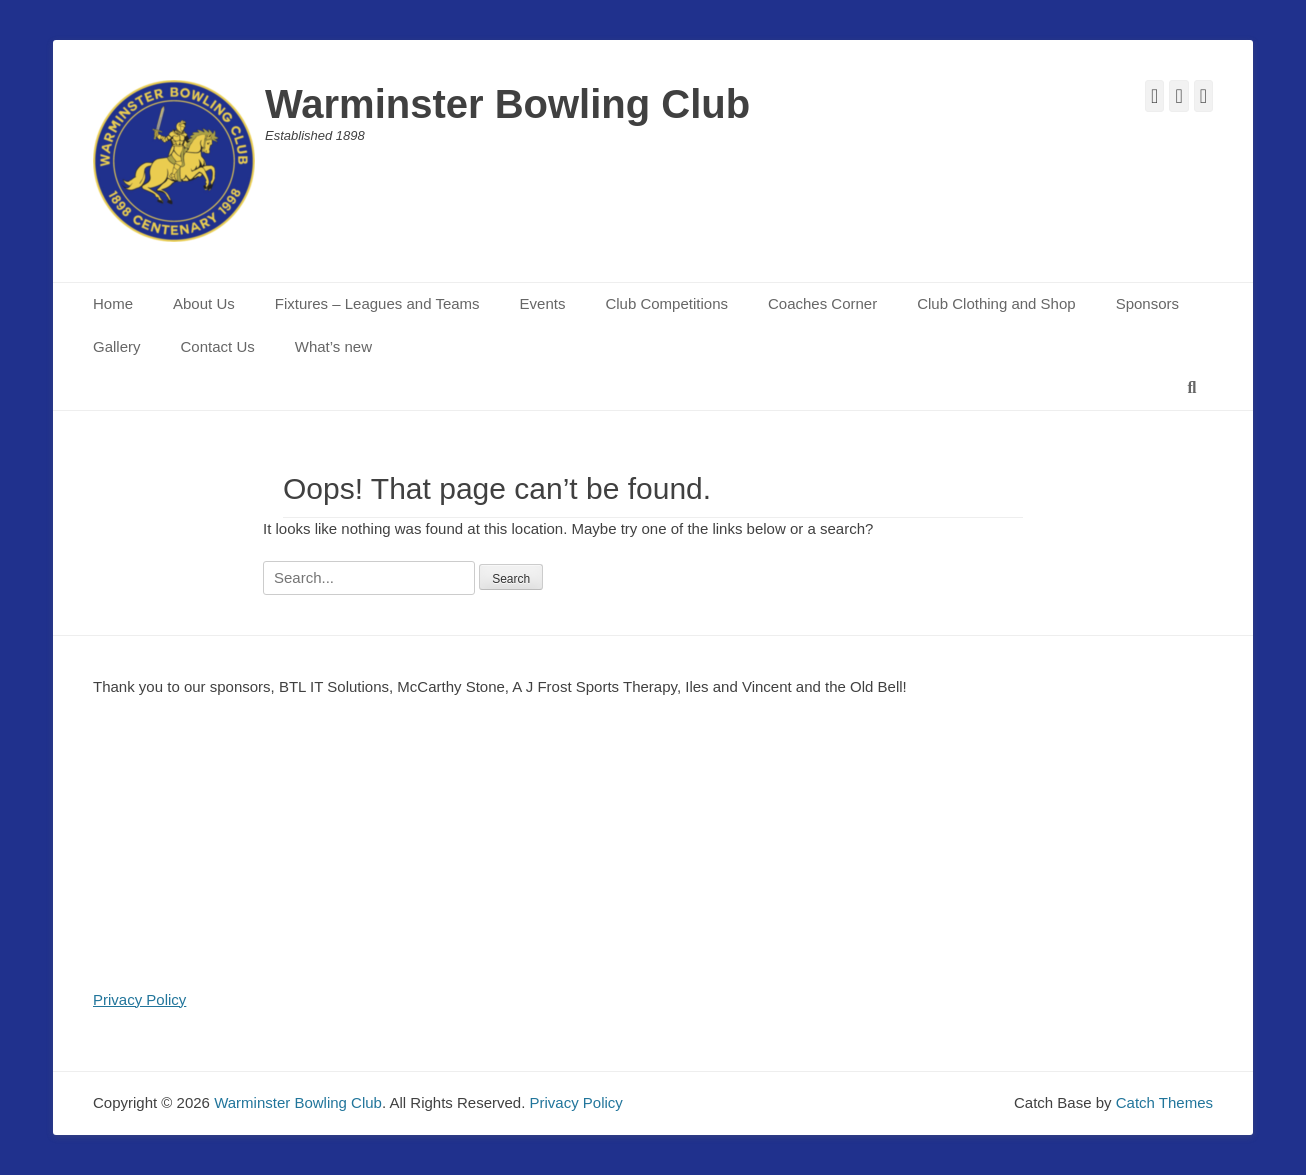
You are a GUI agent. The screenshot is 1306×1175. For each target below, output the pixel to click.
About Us (204, 303)
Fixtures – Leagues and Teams (377, 303)
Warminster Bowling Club (507, 104)
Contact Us (218, 346)
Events (543, 303)
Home (113, 303)
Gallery (117, 346)
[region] (653, 854)
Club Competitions (666, 303)
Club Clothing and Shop (996, 303)
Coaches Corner (822, 303)
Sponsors (1147, 303)
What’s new (333, 346)
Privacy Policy (139, 999)
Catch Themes (1164, 1102)
